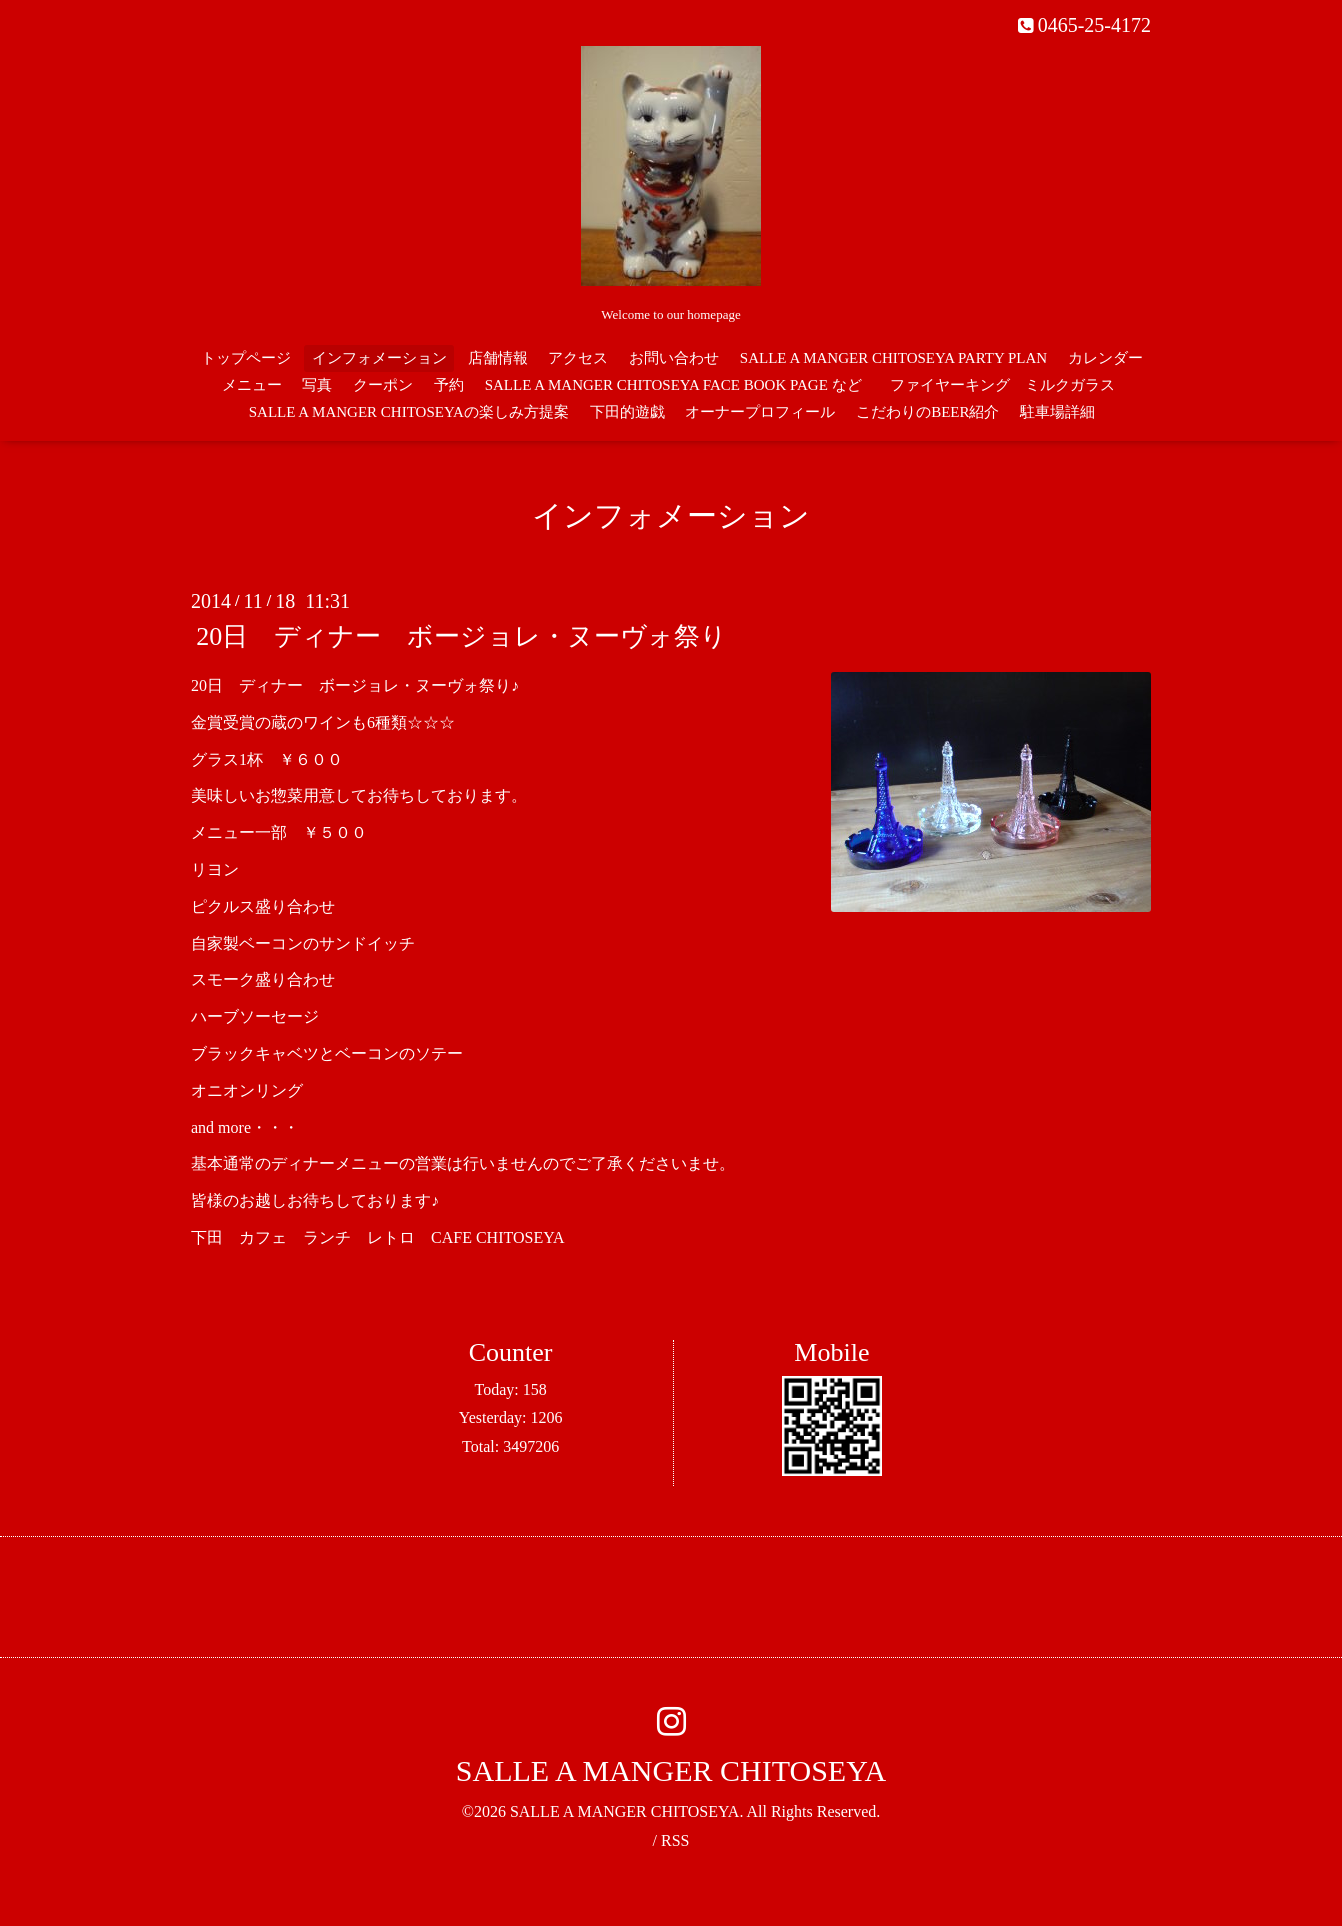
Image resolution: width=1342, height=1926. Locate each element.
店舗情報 (498, 358)
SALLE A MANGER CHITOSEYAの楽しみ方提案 (409, 412)
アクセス (578, 358)
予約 (449, 385)
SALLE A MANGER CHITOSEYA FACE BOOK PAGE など (673, 385)
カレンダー (1105, 358)
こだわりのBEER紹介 (927, 412)
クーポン (383, 385)
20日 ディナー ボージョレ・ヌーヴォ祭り (461, 636)
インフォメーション (379, 358)
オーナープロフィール (760, 412)
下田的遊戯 (627, 412)
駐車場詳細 (1057, 412)
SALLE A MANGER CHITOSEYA (671, 1770)
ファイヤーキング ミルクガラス (1010, 385)
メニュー (252, 385)
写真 (317, 385)
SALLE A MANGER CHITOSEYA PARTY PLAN (893, 358)
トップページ (246, 358)
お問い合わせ (674, 358)
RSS (675, 1840)
